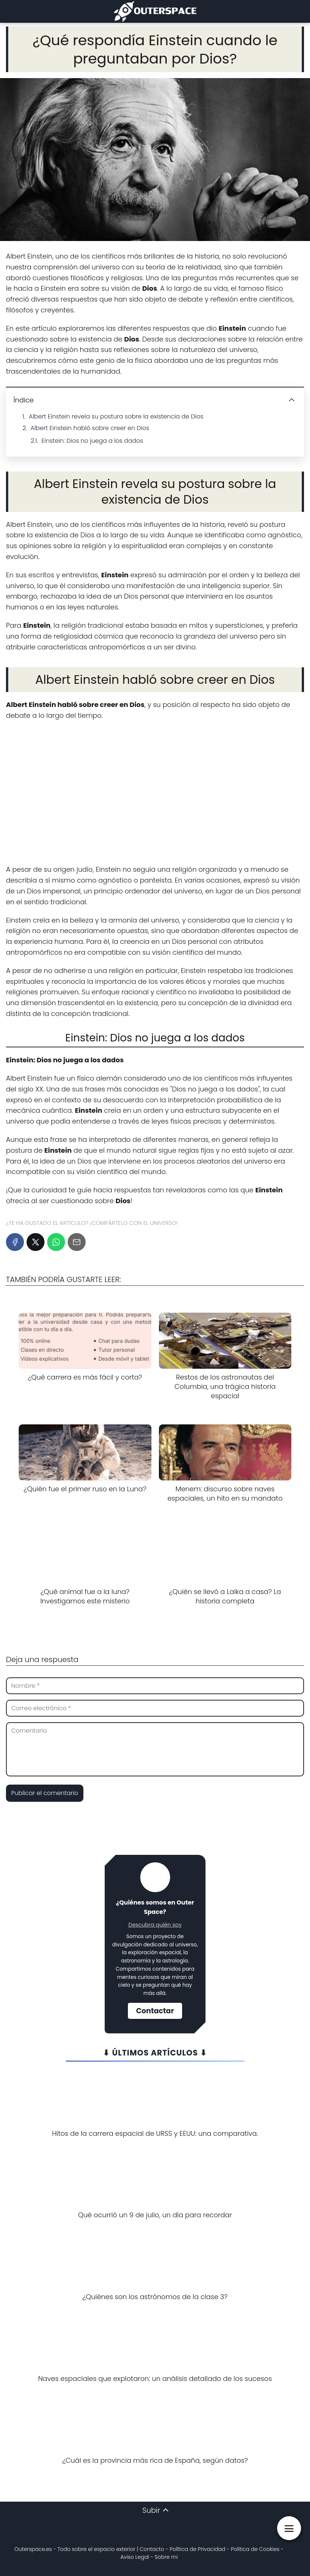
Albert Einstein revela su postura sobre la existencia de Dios (116, 416)
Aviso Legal (134, 2557)
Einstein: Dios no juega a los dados (92, 440)
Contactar (155, 2011)
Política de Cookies (255, 2549)
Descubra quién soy (155, 1925)
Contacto (151, 2549)
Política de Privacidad (197, 2549)
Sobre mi (166, 2557)
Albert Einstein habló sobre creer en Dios (89, 428)
